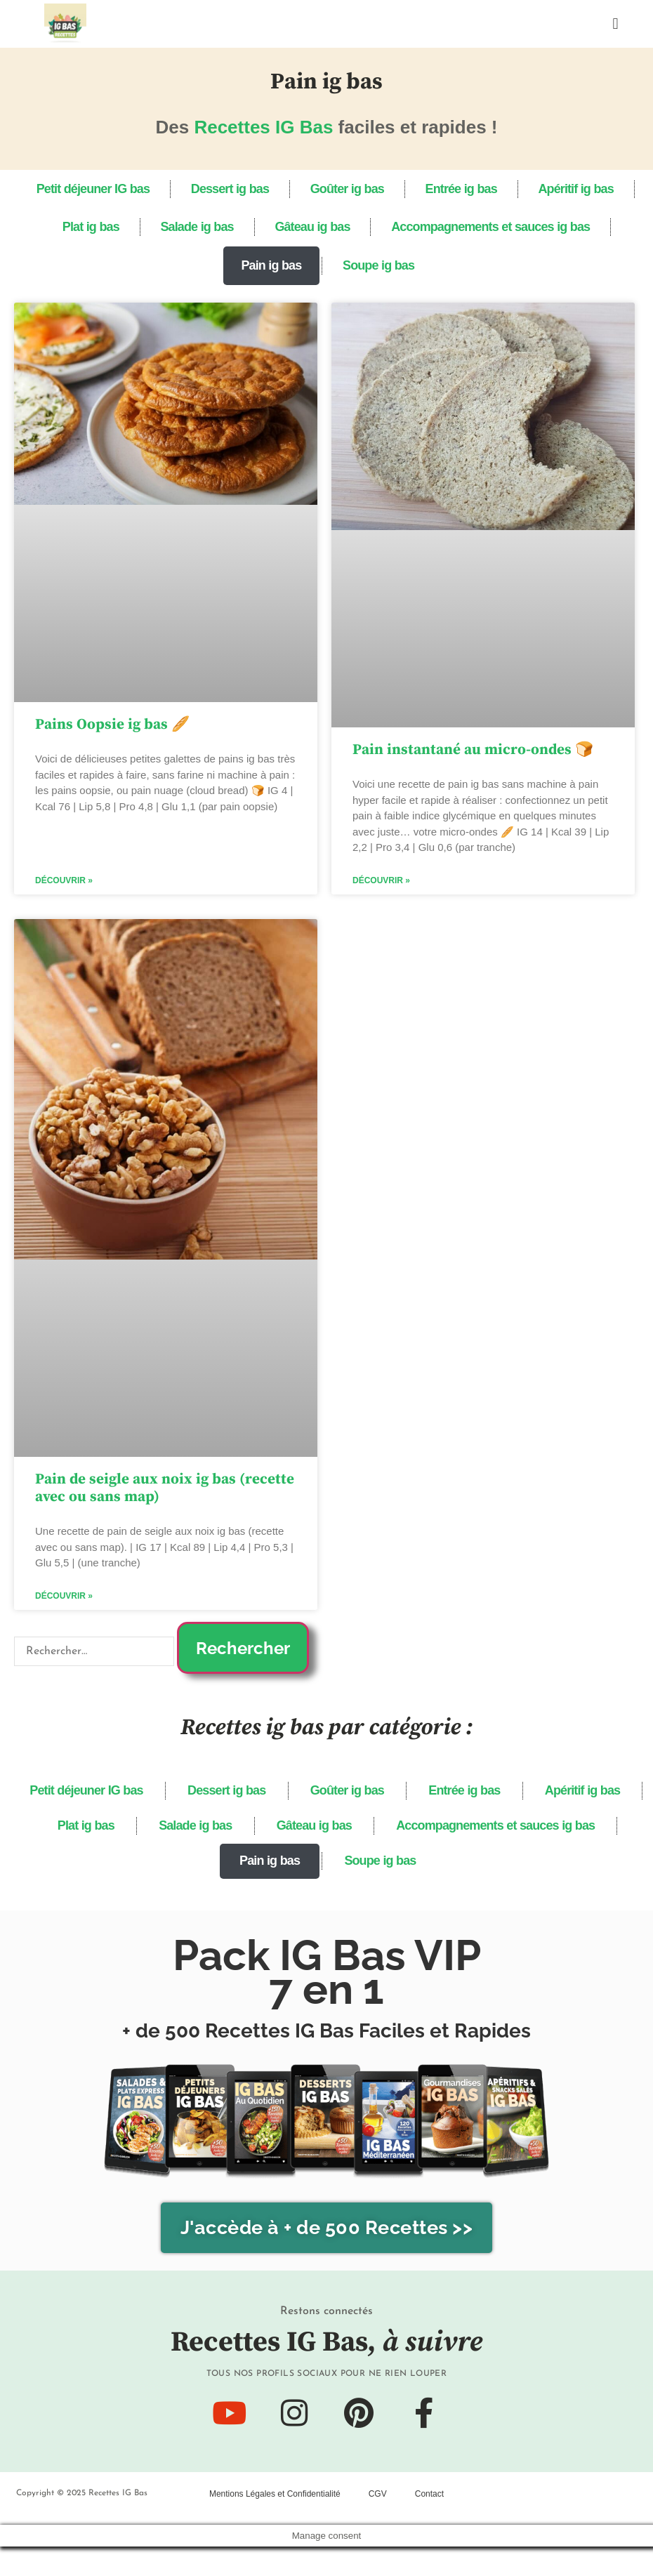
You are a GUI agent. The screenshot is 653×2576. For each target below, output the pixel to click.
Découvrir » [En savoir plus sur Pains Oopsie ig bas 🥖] (64, 887)
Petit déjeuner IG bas (78, 190)
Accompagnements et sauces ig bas (501, 230)
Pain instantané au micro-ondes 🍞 (472, 755)
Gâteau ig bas (316, 230)
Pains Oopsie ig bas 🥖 (112, 730)
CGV (378, 2523)
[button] (615, 24)
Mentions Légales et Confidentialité (275, 2523)
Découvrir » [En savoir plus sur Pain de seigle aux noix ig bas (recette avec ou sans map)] (64, 1603)
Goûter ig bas (346, 190)
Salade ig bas (193, 230)
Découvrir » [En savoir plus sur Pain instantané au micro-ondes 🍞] (381, 887)
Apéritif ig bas (590, 190)
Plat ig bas (80, 230)
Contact (429, 2523)
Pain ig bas (268, 270)
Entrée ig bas (468, 190)
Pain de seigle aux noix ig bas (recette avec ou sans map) (164, 1494)
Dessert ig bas (221, 190)
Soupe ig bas (382, 270)
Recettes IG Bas (263, 127)
